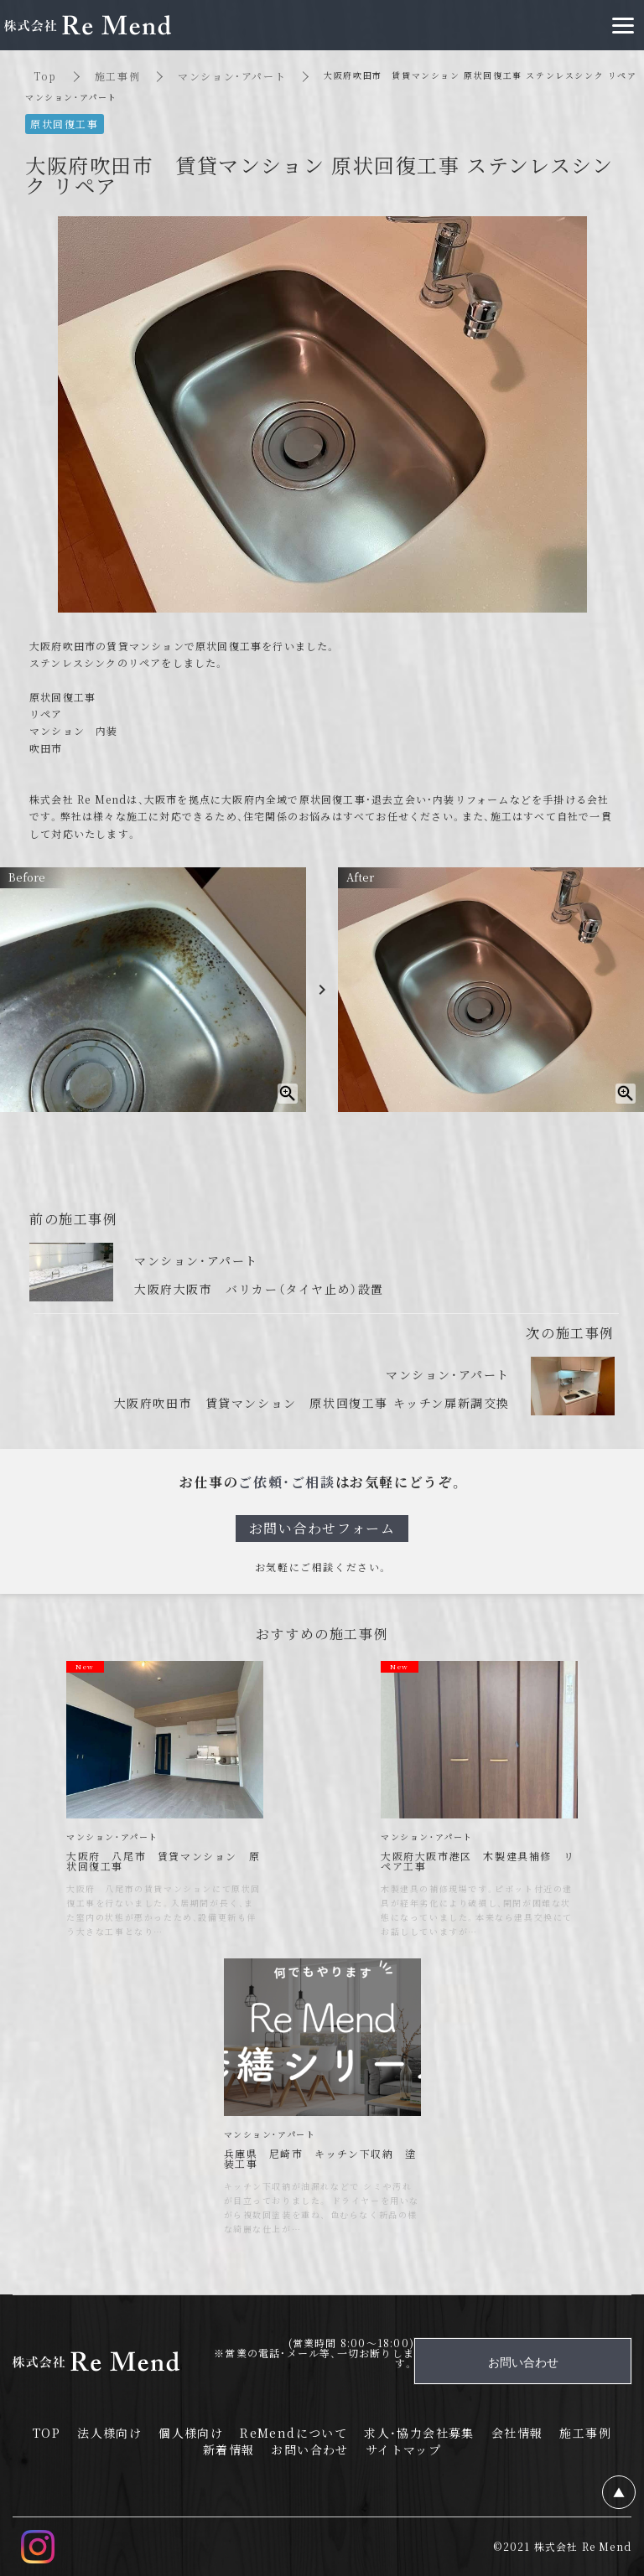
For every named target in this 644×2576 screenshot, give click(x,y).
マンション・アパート (232, 76)
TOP (46, 2432)
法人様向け (109, 2432)
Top (45, 76)
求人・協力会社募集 (419, 2432)
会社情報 (517, 2432)
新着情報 (229, 2449)
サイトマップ (403, 2449)
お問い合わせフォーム (322, 1528)
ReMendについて (293, 2432)
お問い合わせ (309, 2449)
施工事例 (117, 76)
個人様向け (190, 2432)
